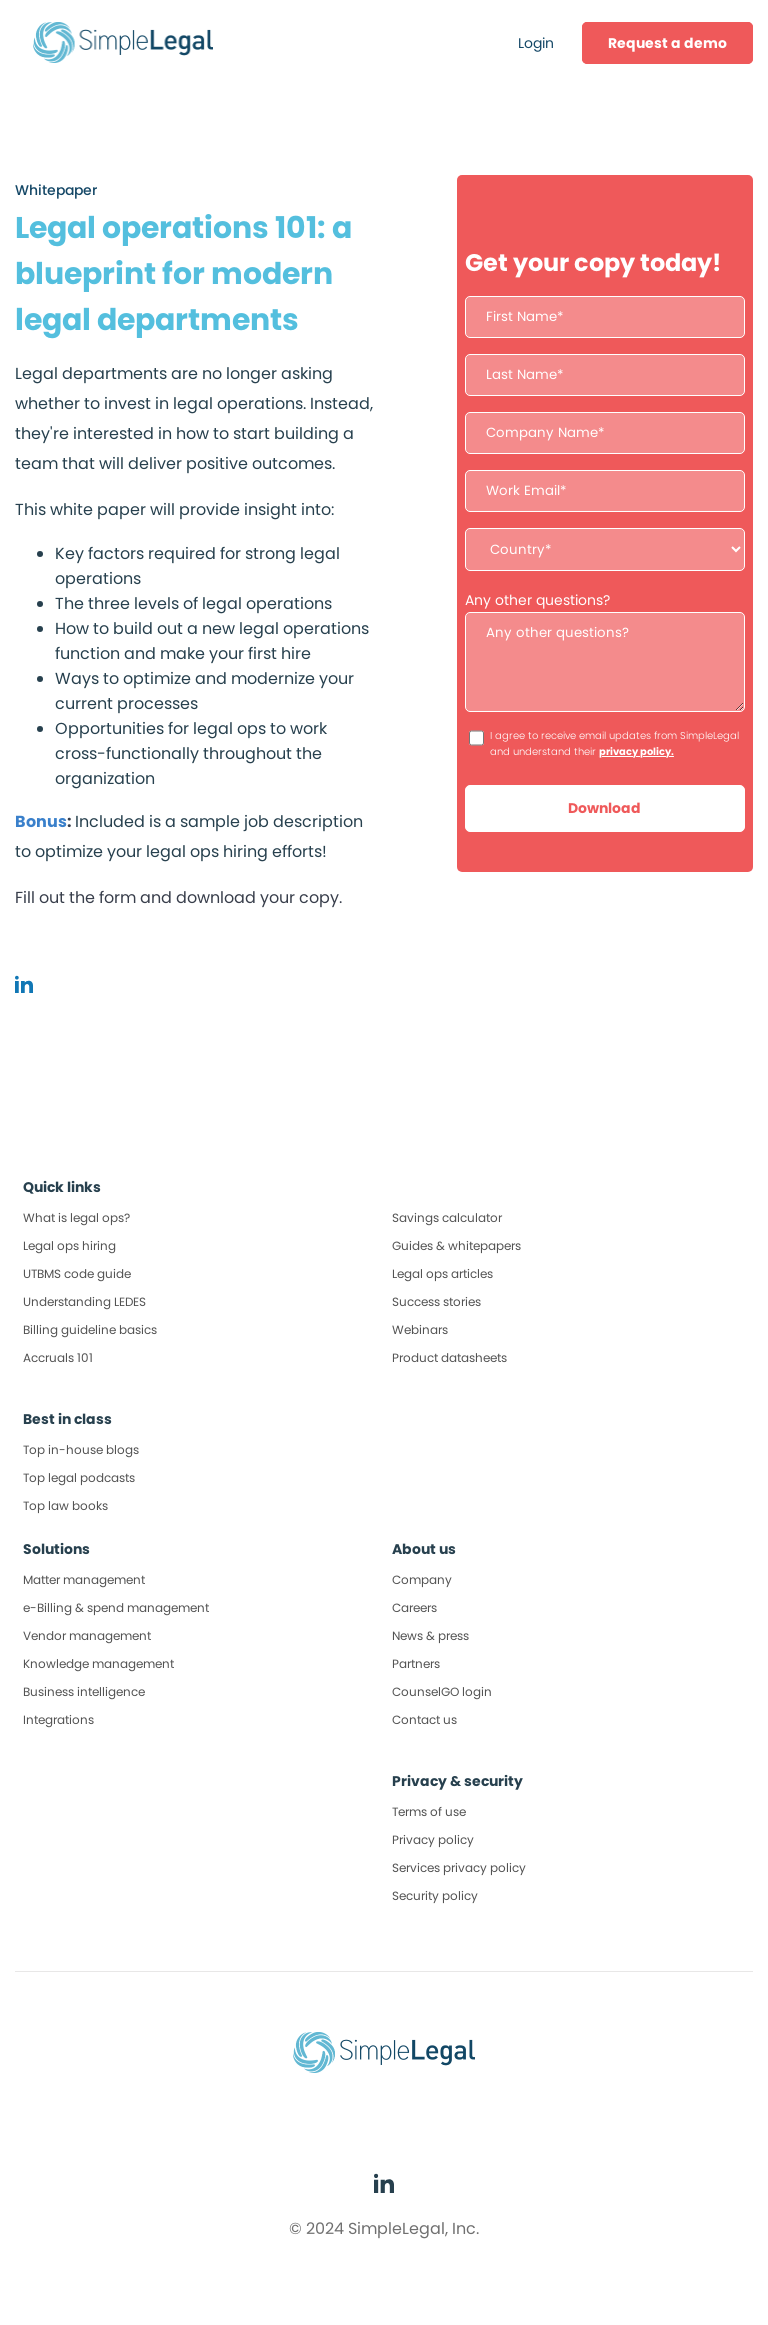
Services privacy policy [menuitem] (459, 1867)
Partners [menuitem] (416, 1663)
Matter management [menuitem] (84, 1579)
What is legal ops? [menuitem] (76, 1217)
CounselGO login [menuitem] (442, 1691)
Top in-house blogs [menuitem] (81, 1449)
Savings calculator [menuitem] (447, 1217)
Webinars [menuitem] (420, 1329)
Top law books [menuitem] (65, 1505)
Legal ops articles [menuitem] (442, 1273)
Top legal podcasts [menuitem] (79, 1477)
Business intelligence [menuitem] (84, 1691)
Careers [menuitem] (414, 1607)
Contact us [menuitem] (424, 1719)
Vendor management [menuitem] (87, 1635)
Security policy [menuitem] (435, 1895)
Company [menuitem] (422, 1579)
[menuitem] (667, 43)
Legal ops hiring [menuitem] (69, 1245)
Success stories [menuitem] (436, 1301)
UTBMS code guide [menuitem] (77, 1273)
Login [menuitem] (536, 43)
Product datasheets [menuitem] (449, 1357)
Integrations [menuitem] (58, 1719)
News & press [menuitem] (430, 1635)
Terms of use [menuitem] (429, 1811)
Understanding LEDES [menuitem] (84, 1301)
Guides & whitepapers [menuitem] (456, 1245)
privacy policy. (636, 751)
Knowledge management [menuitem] (98, 1663)
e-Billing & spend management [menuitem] (116, 1607)
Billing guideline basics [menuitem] (90, 1329)
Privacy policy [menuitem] (433, 1839)
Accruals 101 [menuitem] (58, 1357)
